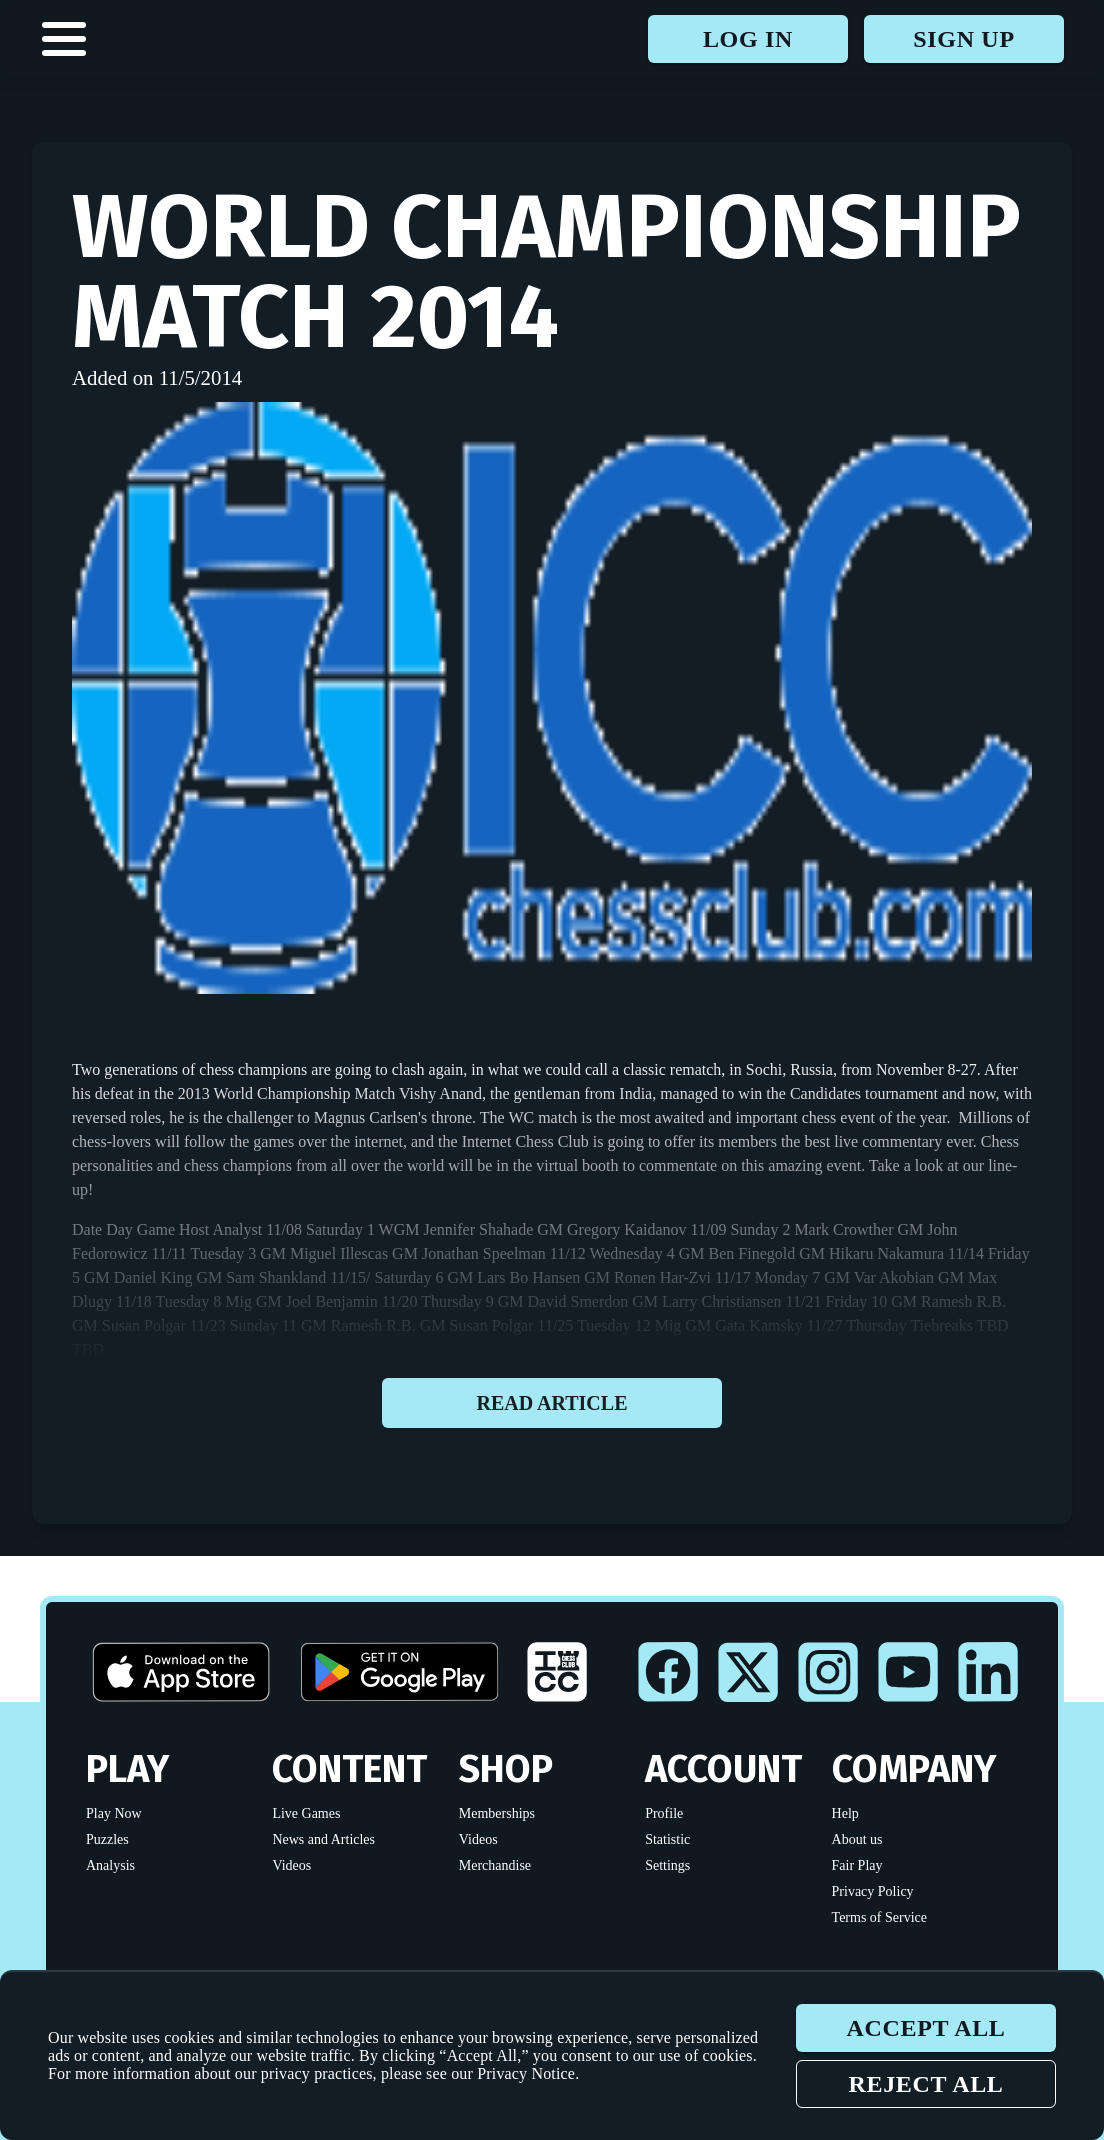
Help (845, 1813)
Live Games (306, 1813)
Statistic (667, 1839)
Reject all (925, 2084)
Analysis (110, 1865)
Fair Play (857, 1865)
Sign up (963, 39)
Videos (291, 1865)
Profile (664, 1813)
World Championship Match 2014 (546, 272)
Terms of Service (879, 1917)
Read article (552, 1403)
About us (857, 1839)
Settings (667, 1865)
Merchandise (495, 1865)
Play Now (114, 1813)
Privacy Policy (873, 1891)
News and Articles (323, 1839)
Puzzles (107, 1839)
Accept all (925, 2028)
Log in (748, 39)
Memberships (497, 1813)
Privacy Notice (526, 2073)
